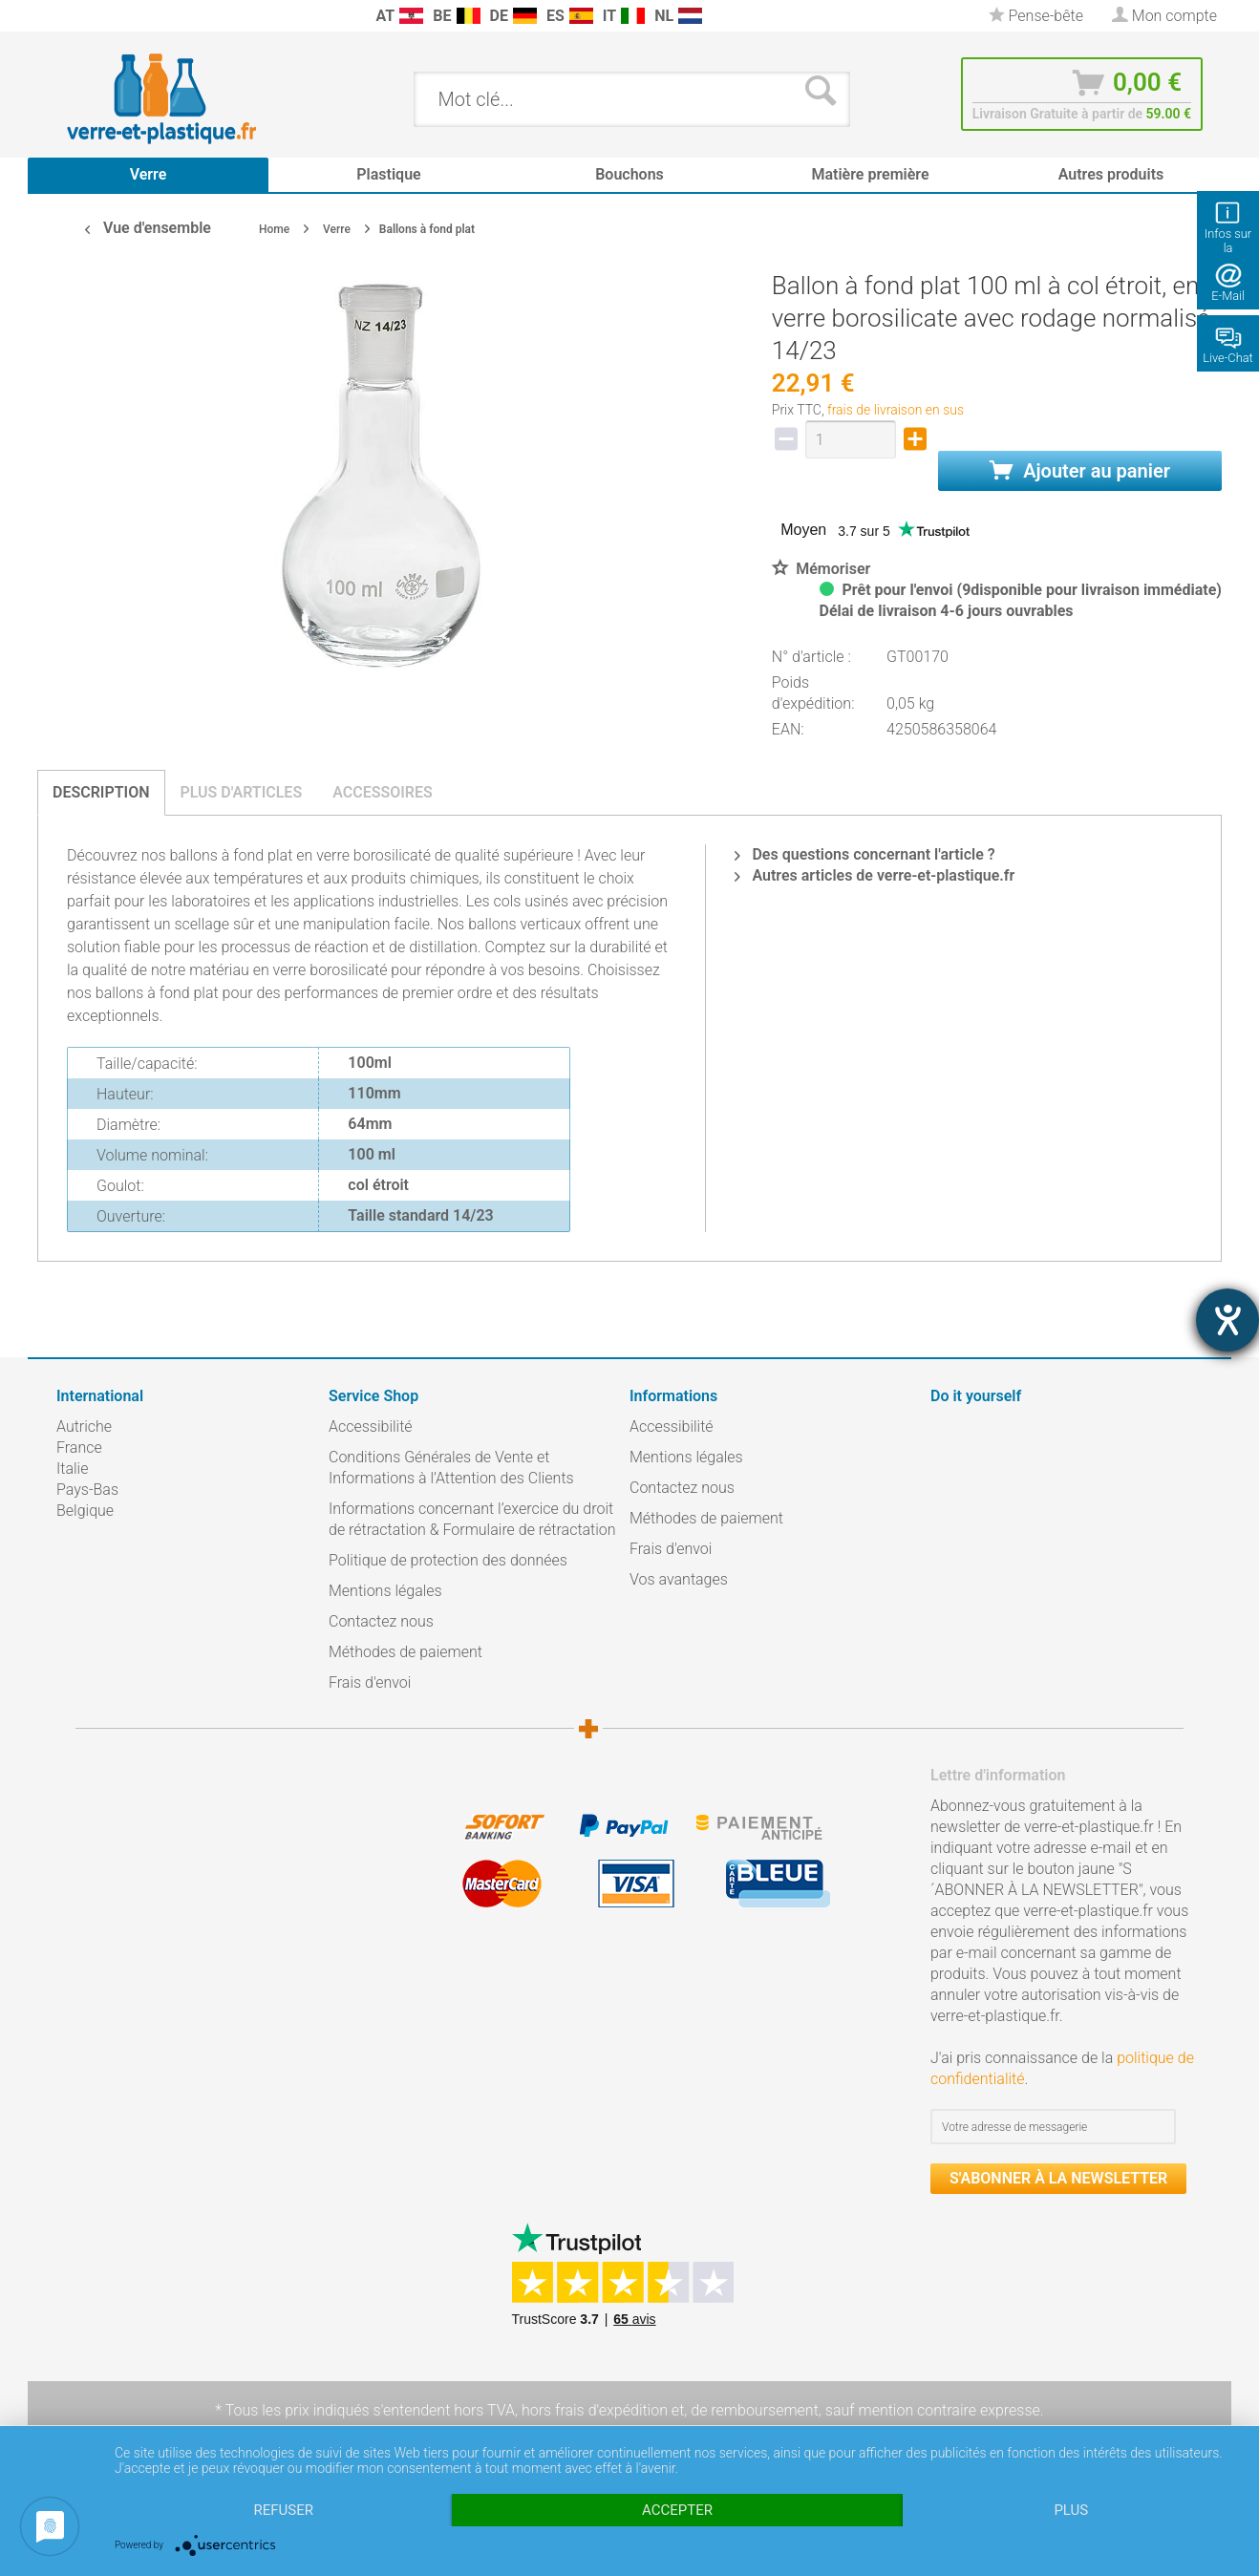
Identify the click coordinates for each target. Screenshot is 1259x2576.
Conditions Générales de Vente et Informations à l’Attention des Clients (451, 1467)
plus (1071, 2510)
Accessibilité (371, 1426)
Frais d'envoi (370, 1682)
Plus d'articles (242, 792)
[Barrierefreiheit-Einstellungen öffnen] (1227, 1320)
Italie (72, 1468)
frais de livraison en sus (895, 409)
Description (101, 792)
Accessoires (382, 792)
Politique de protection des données (448, 1560)
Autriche (84, 1426)
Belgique (85, 1510)
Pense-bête (1036, 16)
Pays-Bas (87, 1489)
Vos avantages (679, 1579)
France (79, 1447)
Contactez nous (381, 1621)
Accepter (677, 2510)
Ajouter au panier (1080, 470)
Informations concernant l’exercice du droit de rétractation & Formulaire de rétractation (472, 1519)
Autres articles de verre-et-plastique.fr (874, 875)
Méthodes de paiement (405, 1652)
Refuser (282, 2510)
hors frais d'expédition (595, 2410)
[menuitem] (66, 16)
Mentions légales (385, 1591)
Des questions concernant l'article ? (864, 854)
